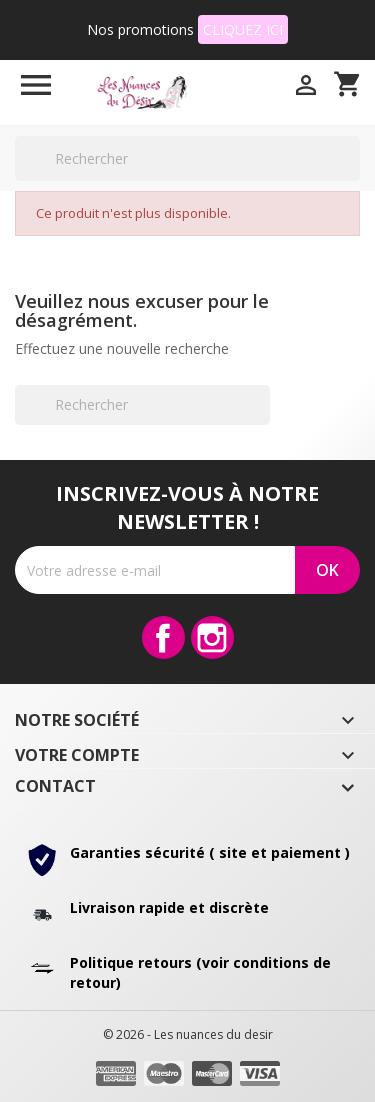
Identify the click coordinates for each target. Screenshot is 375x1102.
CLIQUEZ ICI (243, 29)
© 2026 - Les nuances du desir (188, 1034)
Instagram (212, 637)
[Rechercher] (187, 158)
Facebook (163, 637)
